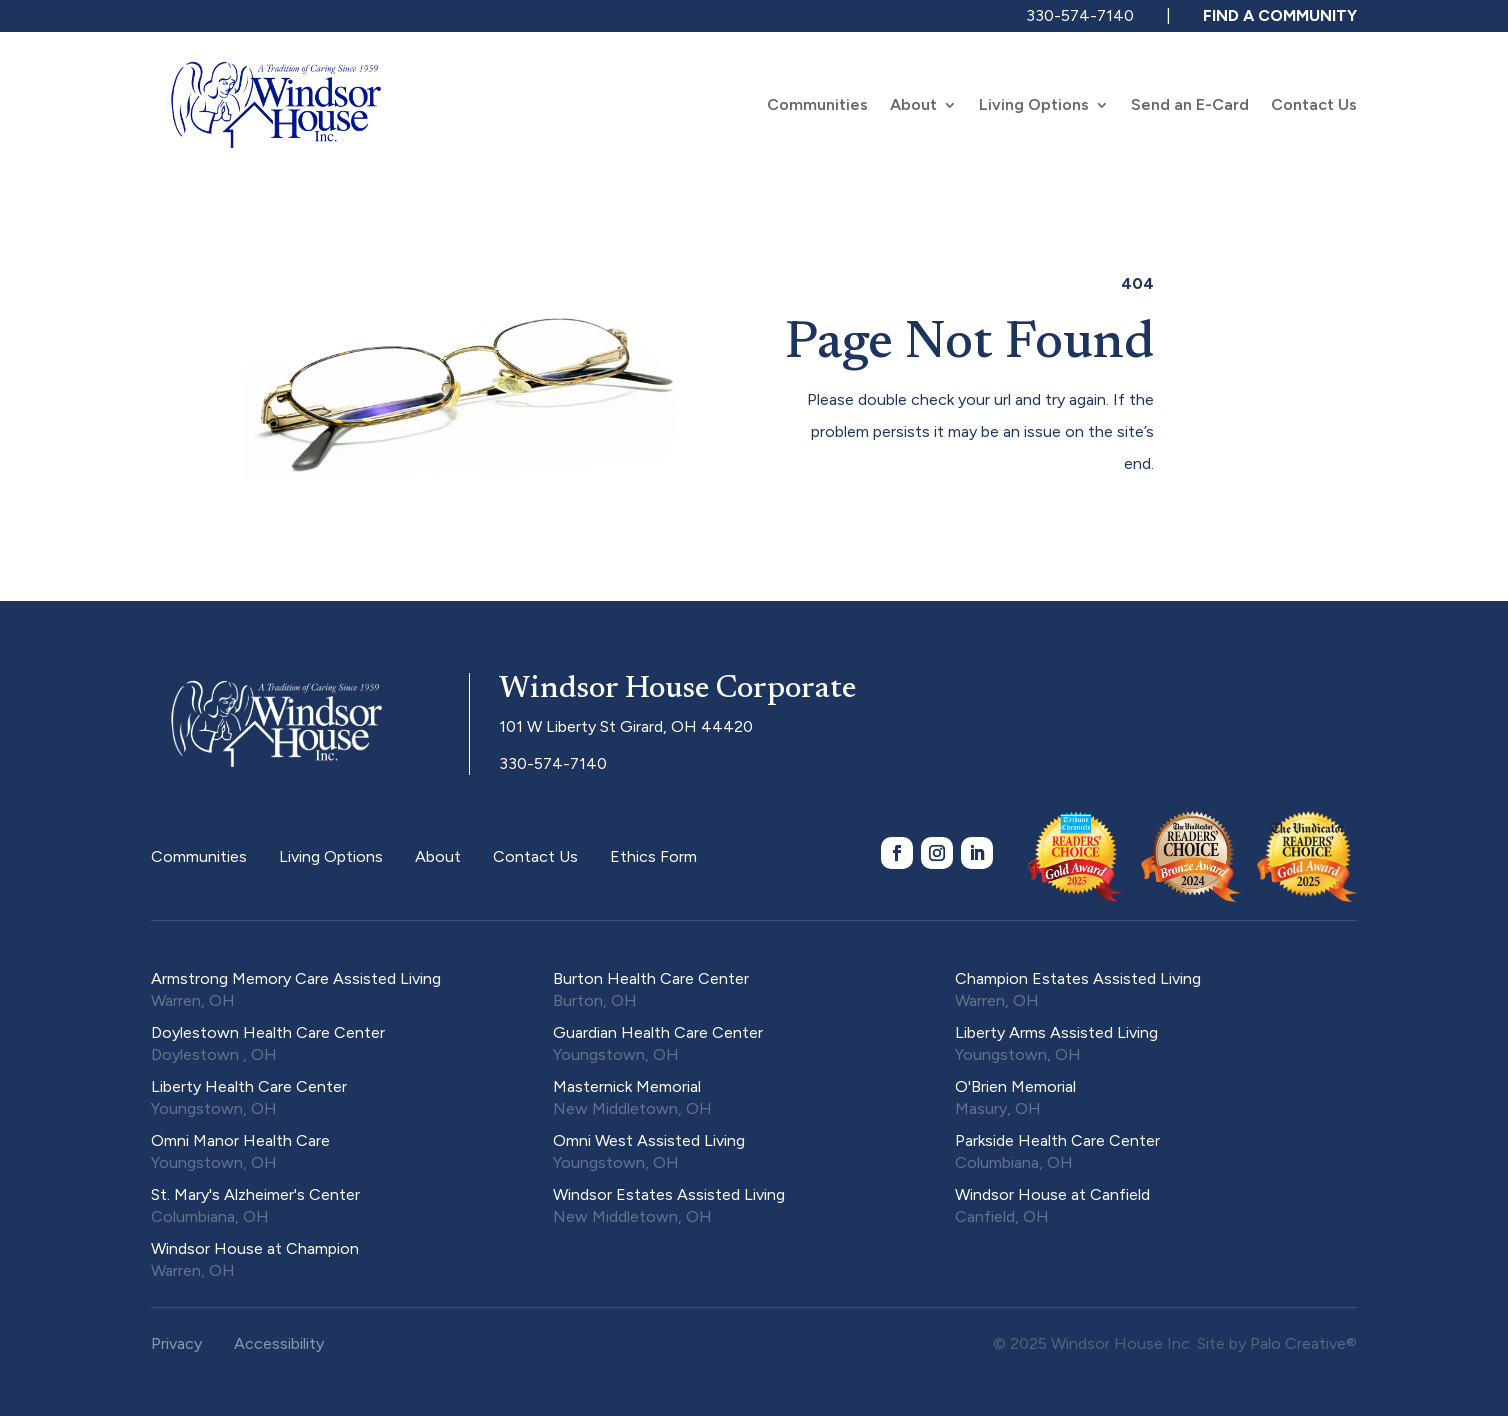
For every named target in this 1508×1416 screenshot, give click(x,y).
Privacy (176, 1343)
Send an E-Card (1190, 106)
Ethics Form (653, 856)
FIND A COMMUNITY (1280, 15)
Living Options (1034, 106)
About (913, 106)
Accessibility (279, 1343)
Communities (817, 106)
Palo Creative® (1303, 1343)
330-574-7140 (1080, 15)
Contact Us (1314, 106)
